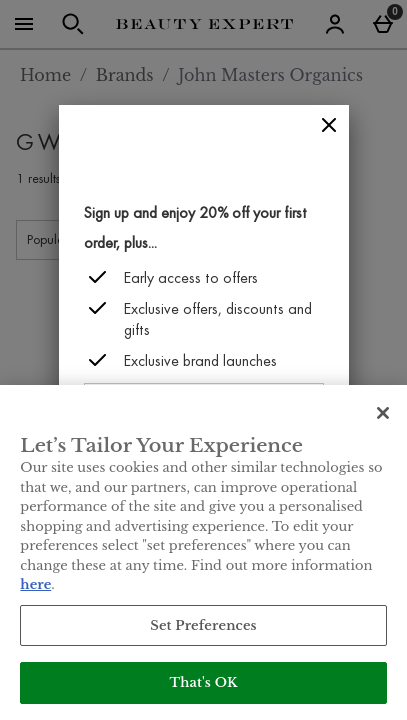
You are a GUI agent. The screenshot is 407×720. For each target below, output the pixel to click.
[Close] (329, 125)
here (35, 584)
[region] (203, 552)
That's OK (203, 682)
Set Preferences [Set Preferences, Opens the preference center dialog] (203, 625)
